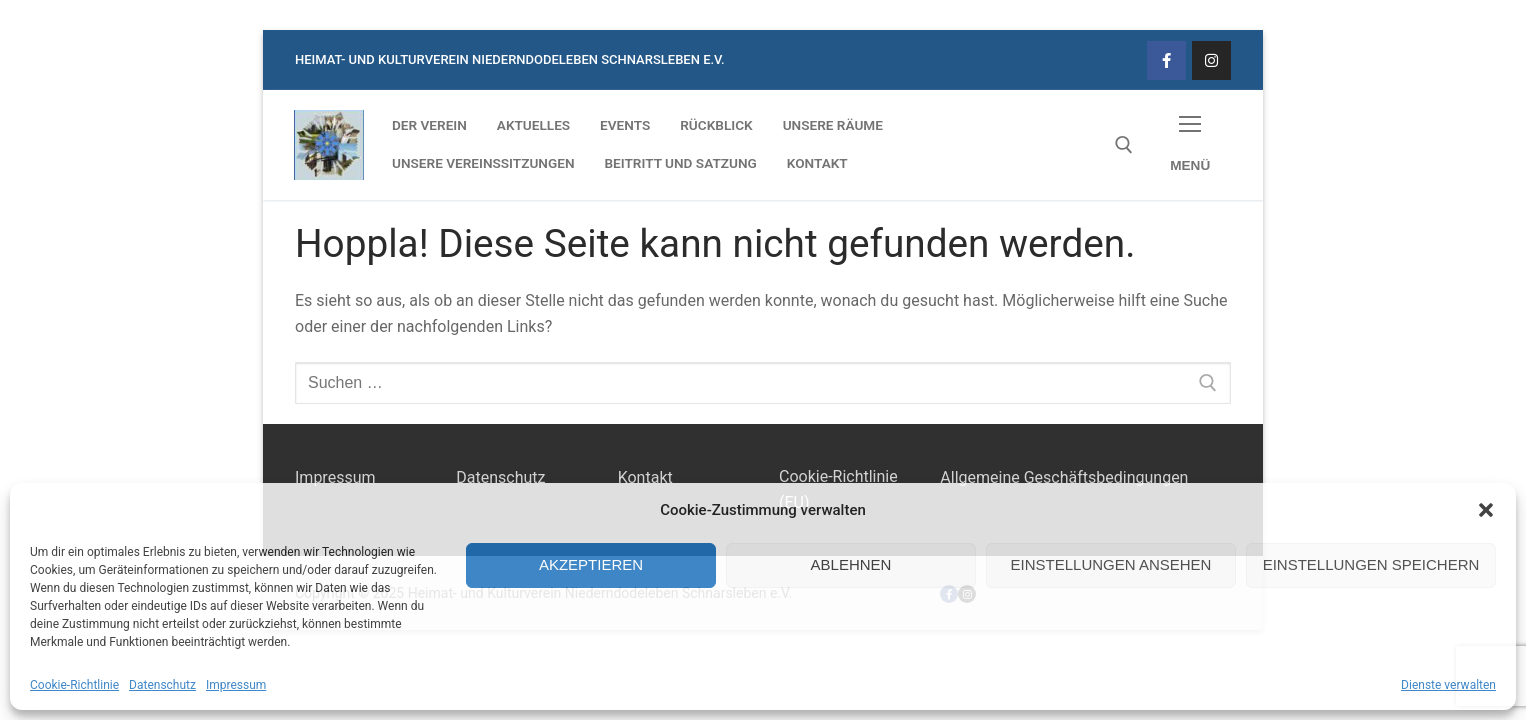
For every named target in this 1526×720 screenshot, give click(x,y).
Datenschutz (162, 685)
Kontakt (645, 477)
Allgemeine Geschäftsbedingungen (1064, 477)
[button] (1486, 510)
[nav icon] (1190, 145)
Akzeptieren (591, 564)
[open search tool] (1124, 145)
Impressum (236, 685)
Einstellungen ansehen (1111, 564)
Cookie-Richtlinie (74, 685)
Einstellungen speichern (1371, 564)
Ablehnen (851, 564)
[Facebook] (1166, 60)
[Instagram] (1211, 60)
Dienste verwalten (1448, 685)
